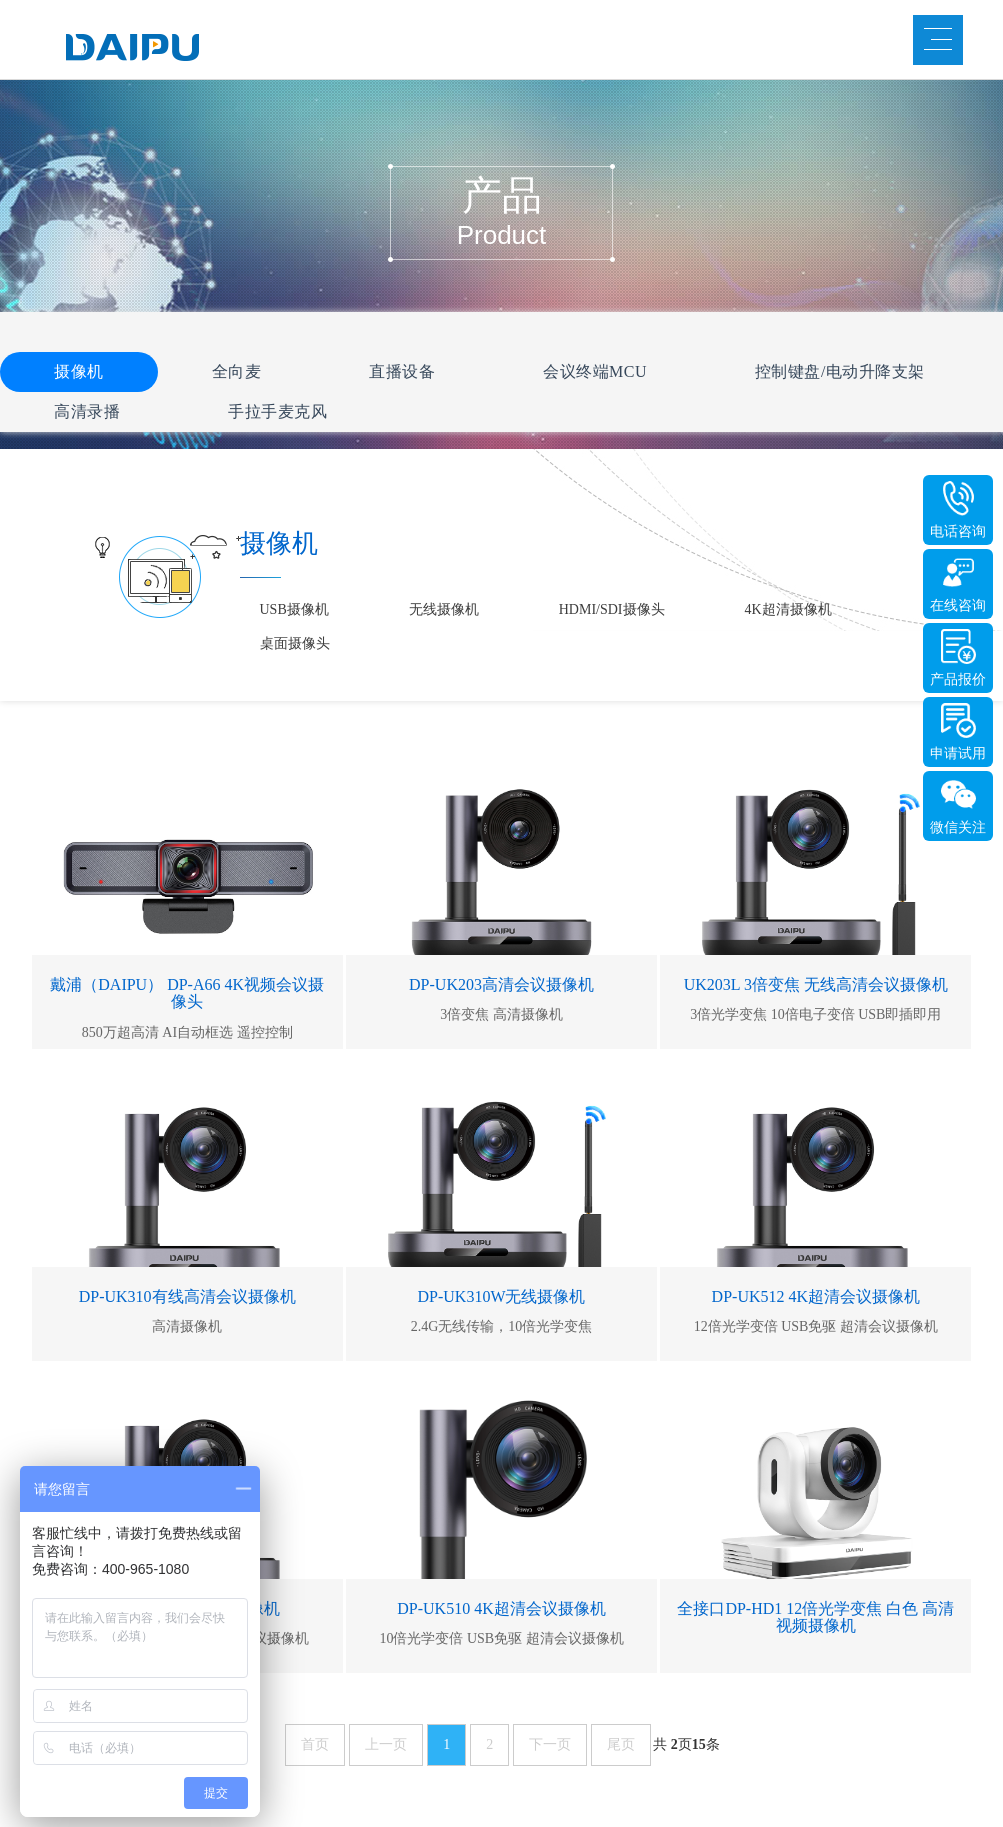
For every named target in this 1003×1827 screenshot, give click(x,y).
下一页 (550, 1744)
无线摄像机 (444, 609)
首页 (315, 1744)
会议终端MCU (595, 371)
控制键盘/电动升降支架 (840, 371)
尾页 (621, 1744)
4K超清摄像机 (788, 609)
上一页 (386, 1744)
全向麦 (237, 371)
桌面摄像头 (295, 643)
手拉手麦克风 (277, 411)
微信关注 (958, 827)
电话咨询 (958, 531)
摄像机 (79, 371)
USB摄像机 (294, 609)
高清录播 (87, 411)
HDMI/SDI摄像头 (612, 609)
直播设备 (402, 371)
